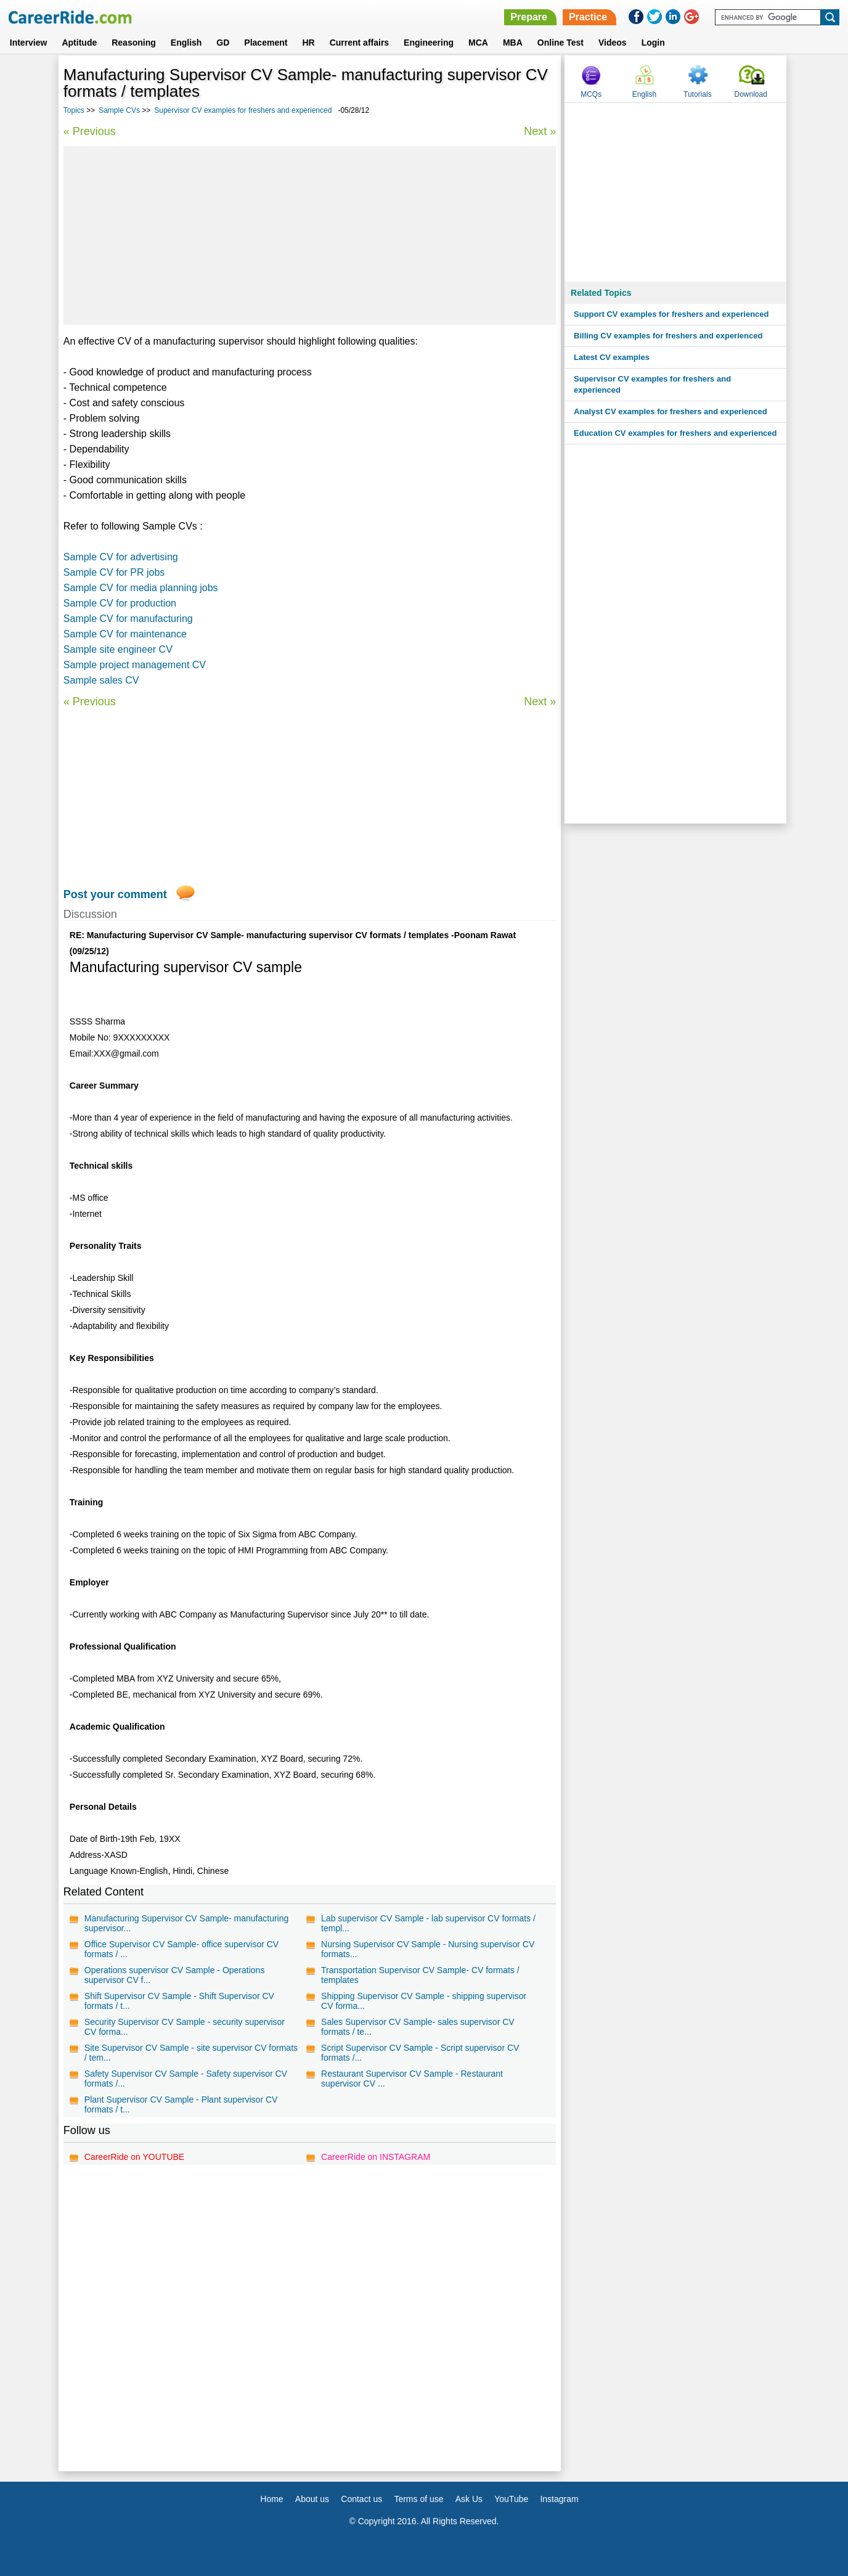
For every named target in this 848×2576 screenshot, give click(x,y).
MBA (513, 42)
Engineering (429, 42)
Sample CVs (119, 110)
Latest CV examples (612, 357)
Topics (73, 110)
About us (312, 2499)
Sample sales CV (101, 680)
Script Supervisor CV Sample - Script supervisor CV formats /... (420, 2053)
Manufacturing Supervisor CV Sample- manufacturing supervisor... (186, 1923)
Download (750, 94)
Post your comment (115, 894)
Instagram (559, 2499)
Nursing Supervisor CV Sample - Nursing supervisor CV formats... (427, 1949)
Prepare (528, 17)
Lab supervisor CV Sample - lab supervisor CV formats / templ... (428, 1923)
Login (653, 42)
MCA (478, 42)
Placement (265, 42)
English (186, 42)
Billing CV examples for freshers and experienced (668, 335)
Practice (588, 17)
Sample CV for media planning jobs (140, 588)
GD (222, 42)
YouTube (511, 2499)
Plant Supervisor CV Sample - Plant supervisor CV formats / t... (181, 2104)
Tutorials (697, 94)
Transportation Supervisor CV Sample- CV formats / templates (420, 1975)
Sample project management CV (134, 665)
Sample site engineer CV (118, 649)
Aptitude (79, 42)
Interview (28, 42)
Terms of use (418, 2499)
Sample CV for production (119, 603)
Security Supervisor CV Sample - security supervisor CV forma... (184, 2027)
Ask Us (469, 2499)
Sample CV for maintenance (125, 634)
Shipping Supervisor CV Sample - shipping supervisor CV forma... (423, 2001)
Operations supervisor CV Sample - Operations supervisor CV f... (174, 1975)
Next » (540, 131)
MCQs (591, 94)
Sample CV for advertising (120, 557)
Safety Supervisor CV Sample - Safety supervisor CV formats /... (185, 2078)
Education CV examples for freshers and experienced (675, 433)
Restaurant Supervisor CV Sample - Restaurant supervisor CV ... (412, 2078)
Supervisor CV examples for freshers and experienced (243, 110)
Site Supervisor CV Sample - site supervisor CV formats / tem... (191, 2053)
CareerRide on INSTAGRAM (375, 2157)
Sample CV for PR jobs (114, 572)
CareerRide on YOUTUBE (134, 2157)
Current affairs (359, 42)
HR (308, 42)
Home (271, 2499)
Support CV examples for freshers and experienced (671, 314)
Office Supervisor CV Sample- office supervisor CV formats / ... (181, 1949)
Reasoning (134, 42)
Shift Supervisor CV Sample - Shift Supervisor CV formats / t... (179, 2001)
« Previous (89, 131)
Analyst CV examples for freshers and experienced (670, 411)
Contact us (361, 2499)
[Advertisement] (309, 235)
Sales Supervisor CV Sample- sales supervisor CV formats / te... (418, 2027)
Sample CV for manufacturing (128, 618)
